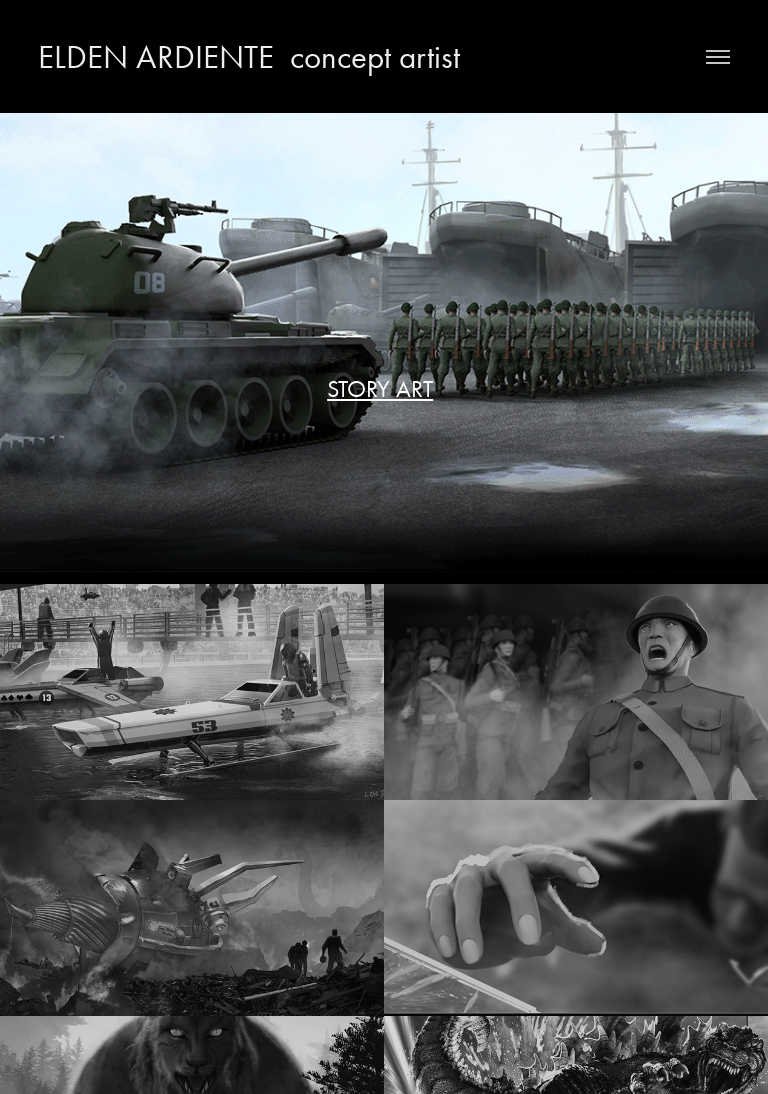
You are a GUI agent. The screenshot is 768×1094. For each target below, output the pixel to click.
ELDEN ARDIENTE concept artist (249, 56)
